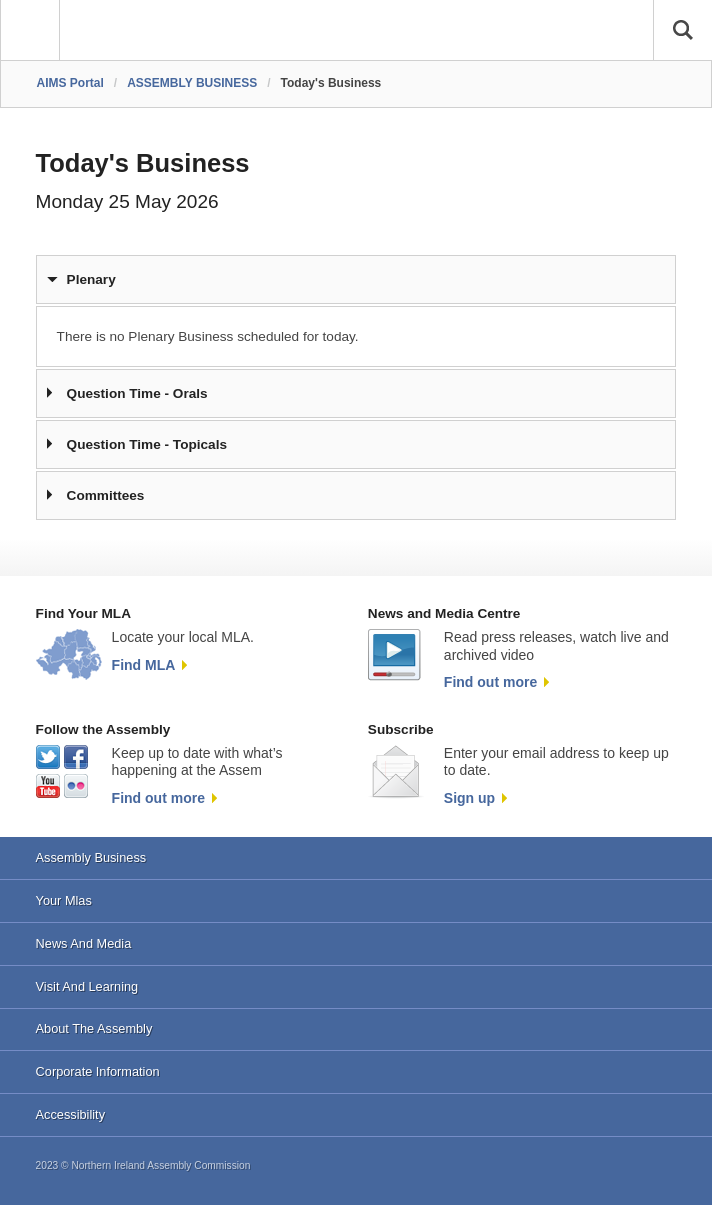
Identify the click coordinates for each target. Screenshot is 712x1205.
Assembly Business (91, 857)
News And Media (84, 943)
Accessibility (70, 1114)
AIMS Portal (70, 83)
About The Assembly (94, 1028)
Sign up (469, 798)
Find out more (490, 682)
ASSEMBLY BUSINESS (192, 83)
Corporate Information (98, 1071)
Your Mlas (64, 900)
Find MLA (144, 665)
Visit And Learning (87, 986)
